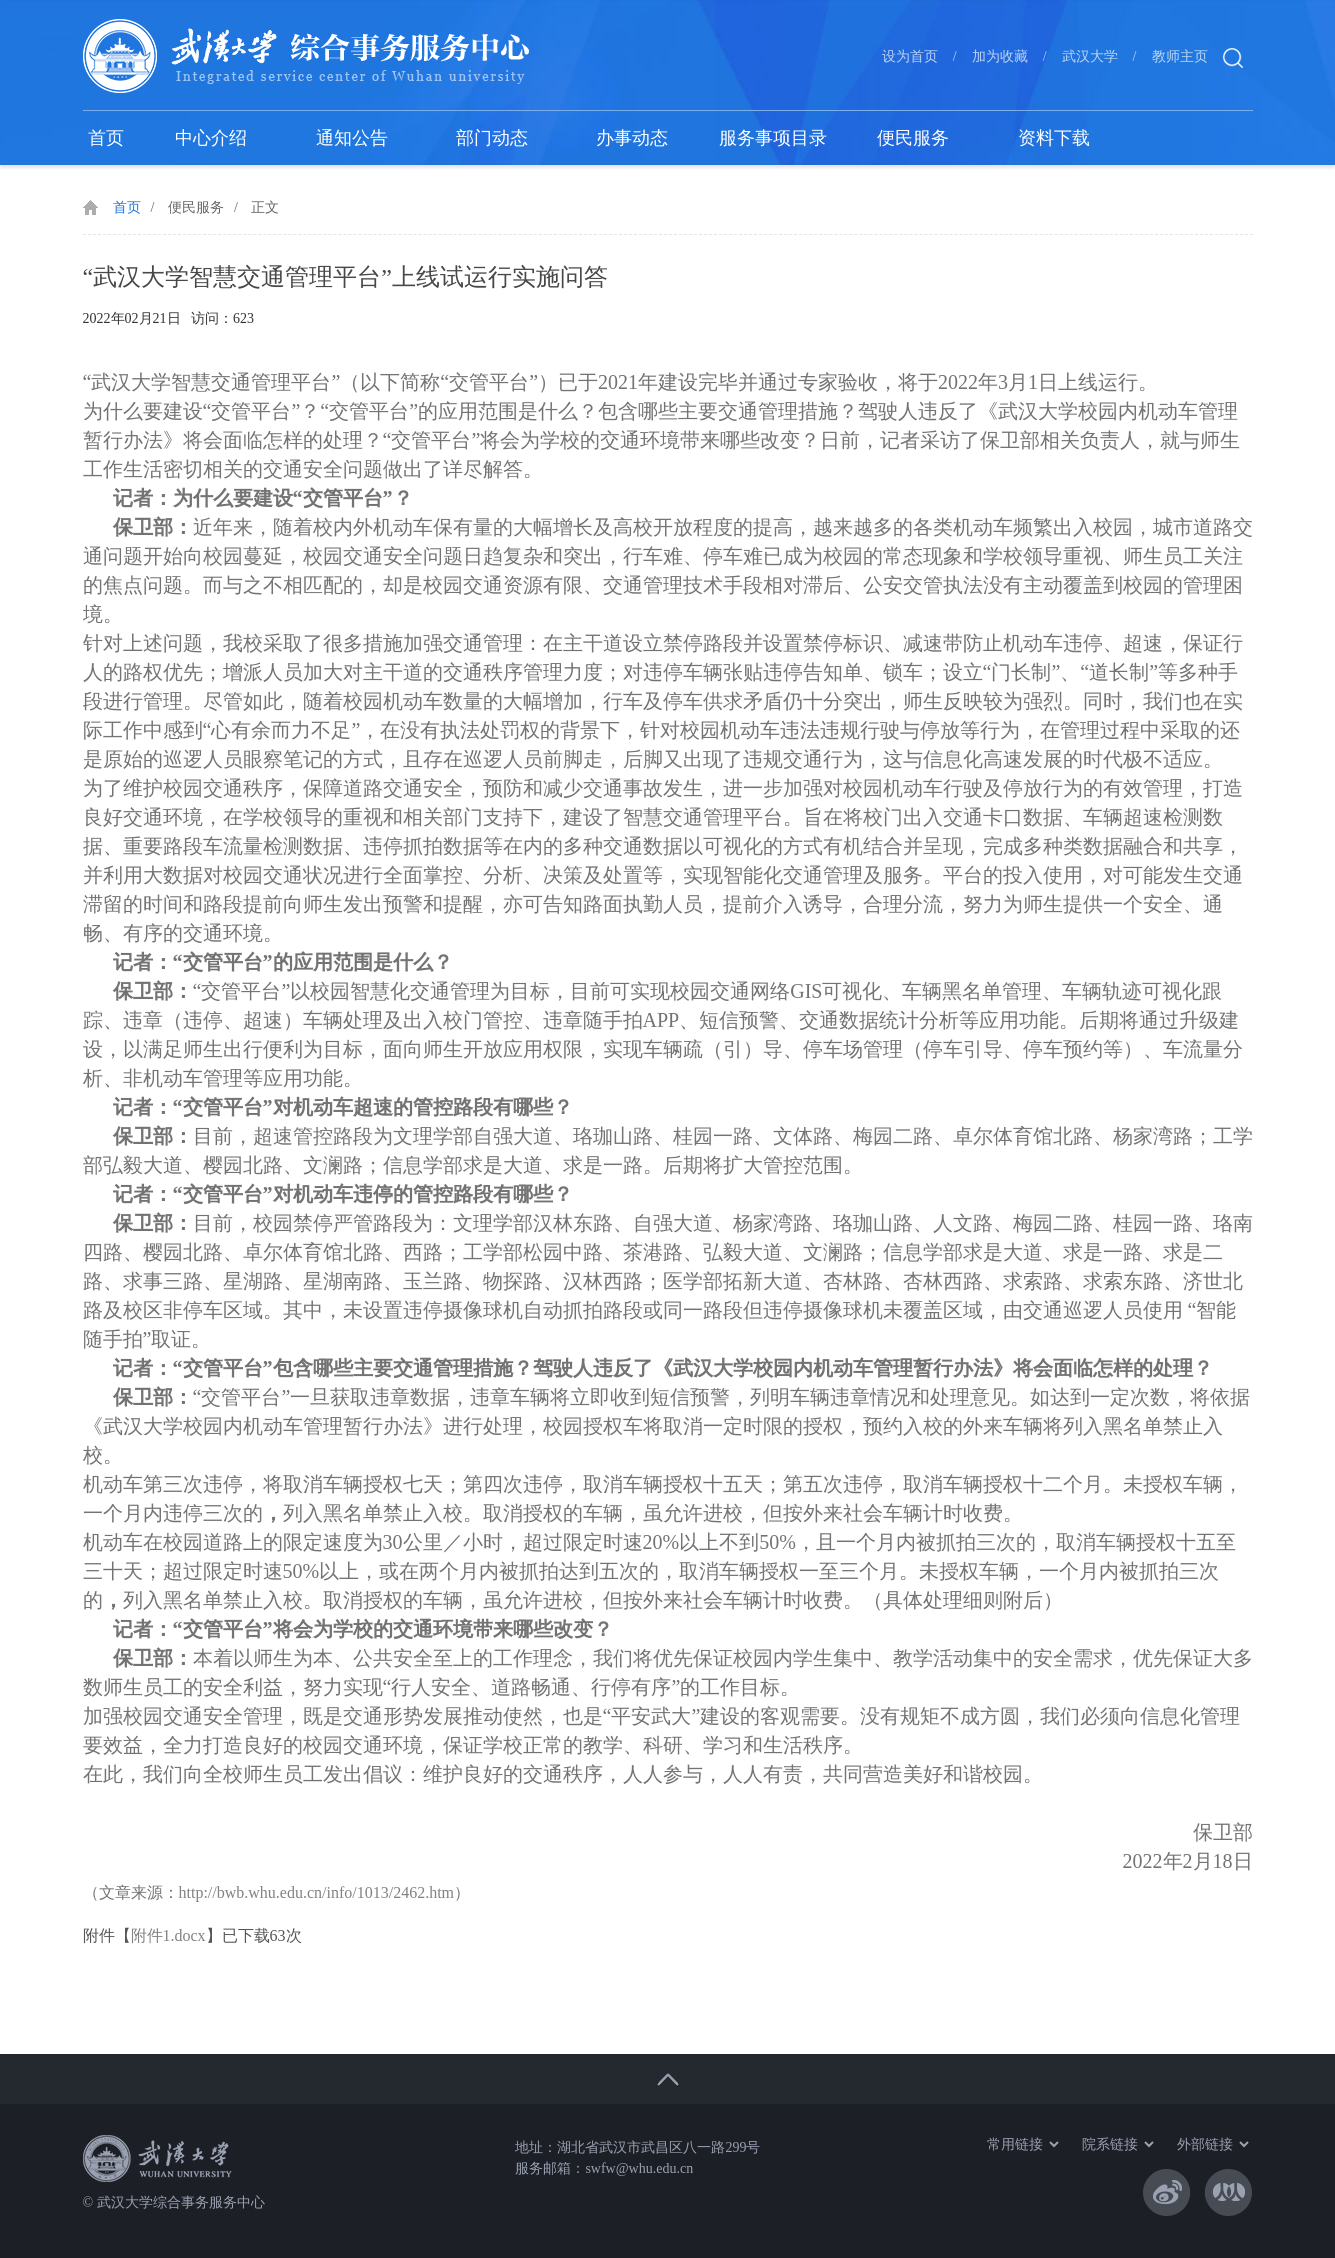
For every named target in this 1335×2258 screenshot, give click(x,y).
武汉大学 (1090, 56)
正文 (265, 207)
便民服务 (913, 138)
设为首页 (910, 56)
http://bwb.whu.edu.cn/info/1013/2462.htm (317, 1892)
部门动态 (492, 138)
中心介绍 (211, 138)
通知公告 (352, 138)
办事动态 (632, 138)
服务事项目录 (773, 138)
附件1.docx (168, 1935)
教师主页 (1180, 56)
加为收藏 (1000, 56)
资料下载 (1054, 138)
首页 (106, 138)
